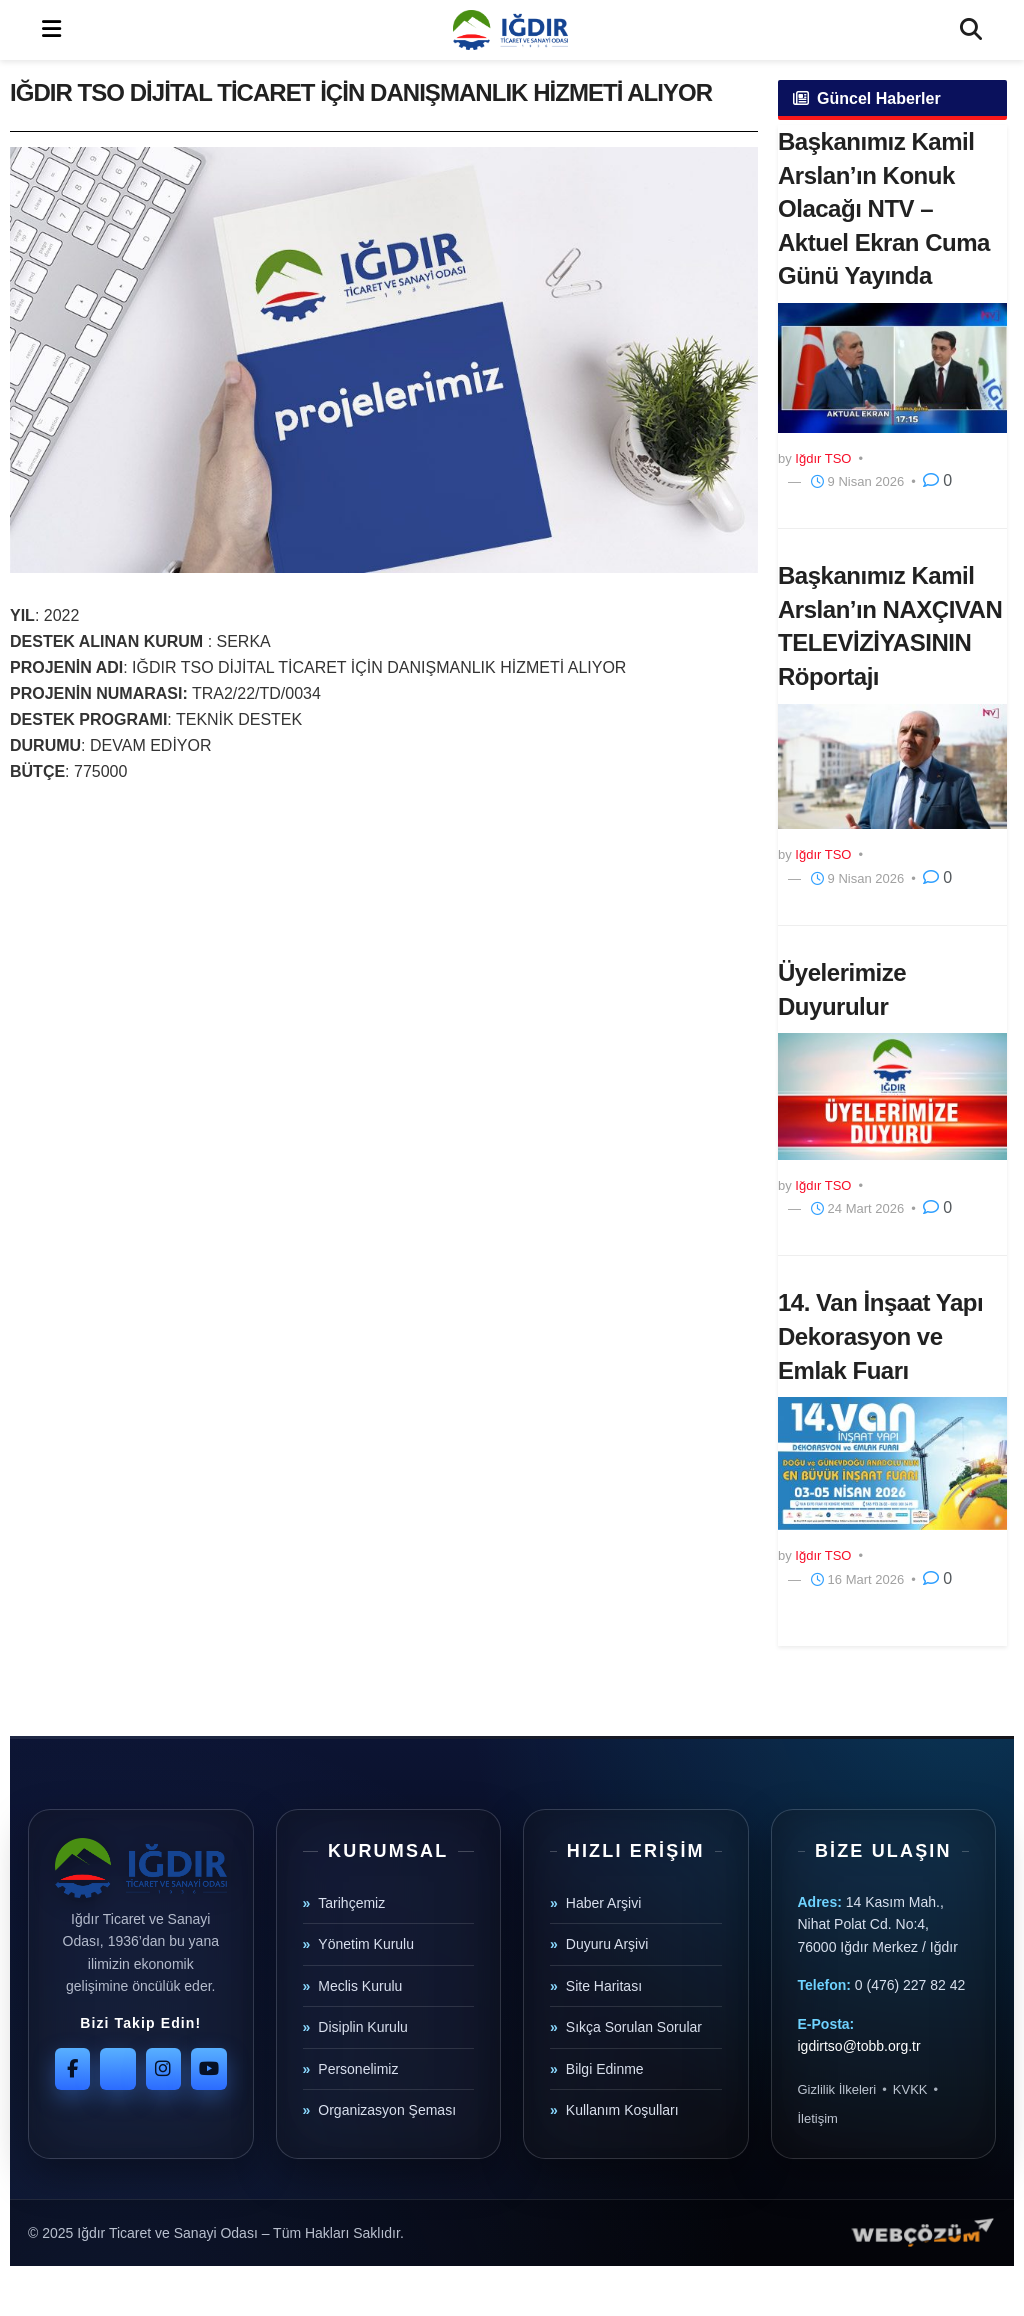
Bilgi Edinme (605, 2069)
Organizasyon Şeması (387, 2110)
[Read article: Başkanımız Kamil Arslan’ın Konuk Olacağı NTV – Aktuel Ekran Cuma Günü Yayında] (892, 368)
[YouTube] (208, 2069)
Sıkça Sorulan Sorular (634, 2027)
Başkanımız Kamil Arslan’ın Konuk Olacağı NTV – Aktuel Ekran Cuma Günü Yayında (884, 208)
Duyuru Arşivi (607, 1944)
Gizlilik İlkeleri (837, 2089)
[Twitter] (117, 2069)
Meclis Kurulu (360, 1986)
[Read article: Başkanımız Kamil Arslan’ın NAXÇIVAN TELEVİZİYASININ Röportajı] (892, 767)
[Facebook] (72, 2069)
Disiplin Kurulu (362, 2027)
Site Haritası (604, 1986)
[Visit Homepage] (510, 30)
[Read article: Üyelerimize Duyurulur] (892, 1096)
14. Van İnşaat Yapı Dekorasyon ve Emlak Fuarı (880, 1336)
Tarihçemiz (351, 1903)
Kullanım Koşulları (622, 2110)
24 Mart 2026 (857, 1208)
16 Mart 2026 (857, 1579)
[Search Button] (971, 30)
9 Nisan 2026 (857, 481)
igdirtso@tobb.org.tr (859, 2046)
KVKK (910, 2089)
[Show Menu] (51, 30)
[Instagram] (163, 2069)
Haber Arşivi (603, 1903)
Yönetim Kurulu (366, 1944)
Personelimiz (358, 2069)
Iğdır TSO (823, 458)
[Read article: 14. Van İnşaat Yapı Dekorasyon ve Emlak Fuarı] (892, 1463)
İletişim (818, 2118)
